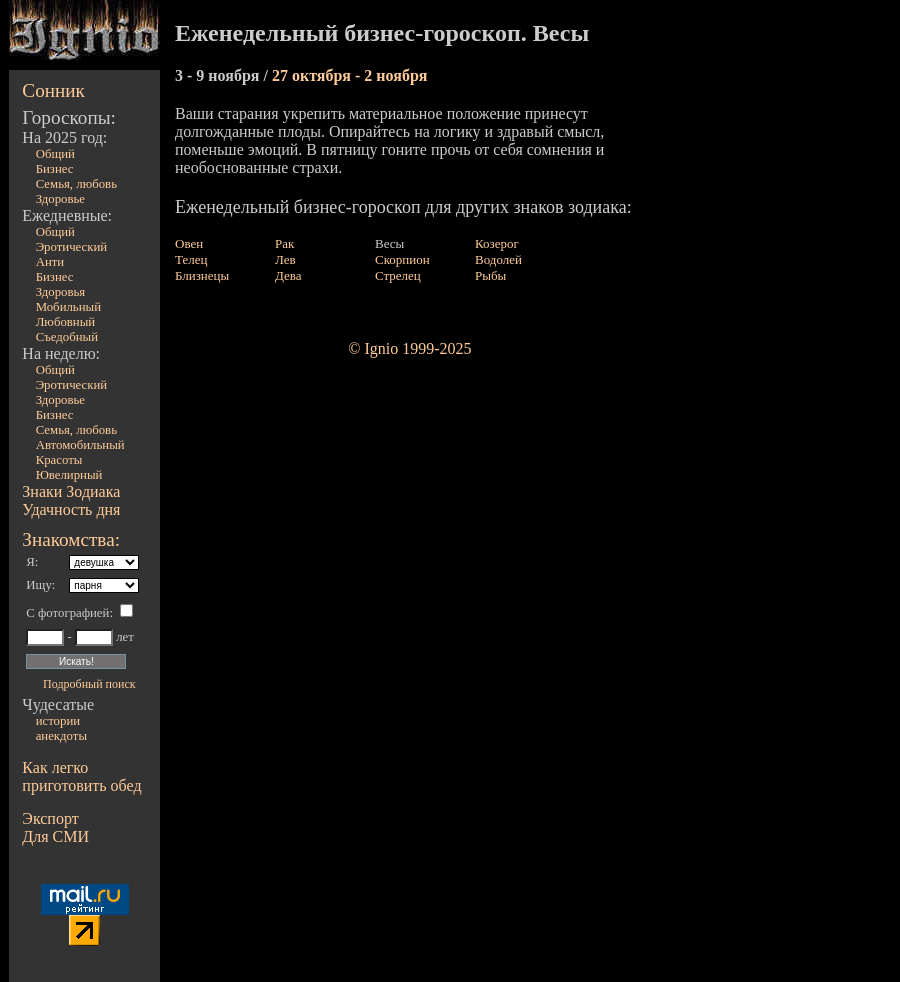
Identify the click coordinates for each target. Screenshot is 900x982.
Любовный (66, 322)
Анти (50, 262)
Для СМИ (55, 836)
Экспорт (50, 818)
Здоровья (61, 292)
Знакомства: (71, 539)
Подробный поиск (89, 684)
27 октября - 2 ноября (350, 75)
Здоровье (60, 199)
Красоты (59, 460)
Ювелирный (69, 475)
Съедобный (67, 337)
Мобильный (68, 307)
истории (58, 721)
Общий (55, 154)
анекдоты (61, 736)
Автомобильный (80, 445)
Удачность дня (71, 509)
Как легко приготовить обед (81, 776)
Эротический (72, 247)
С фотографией (67, 613)
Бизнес (55, 169)
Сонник (53, 90)
